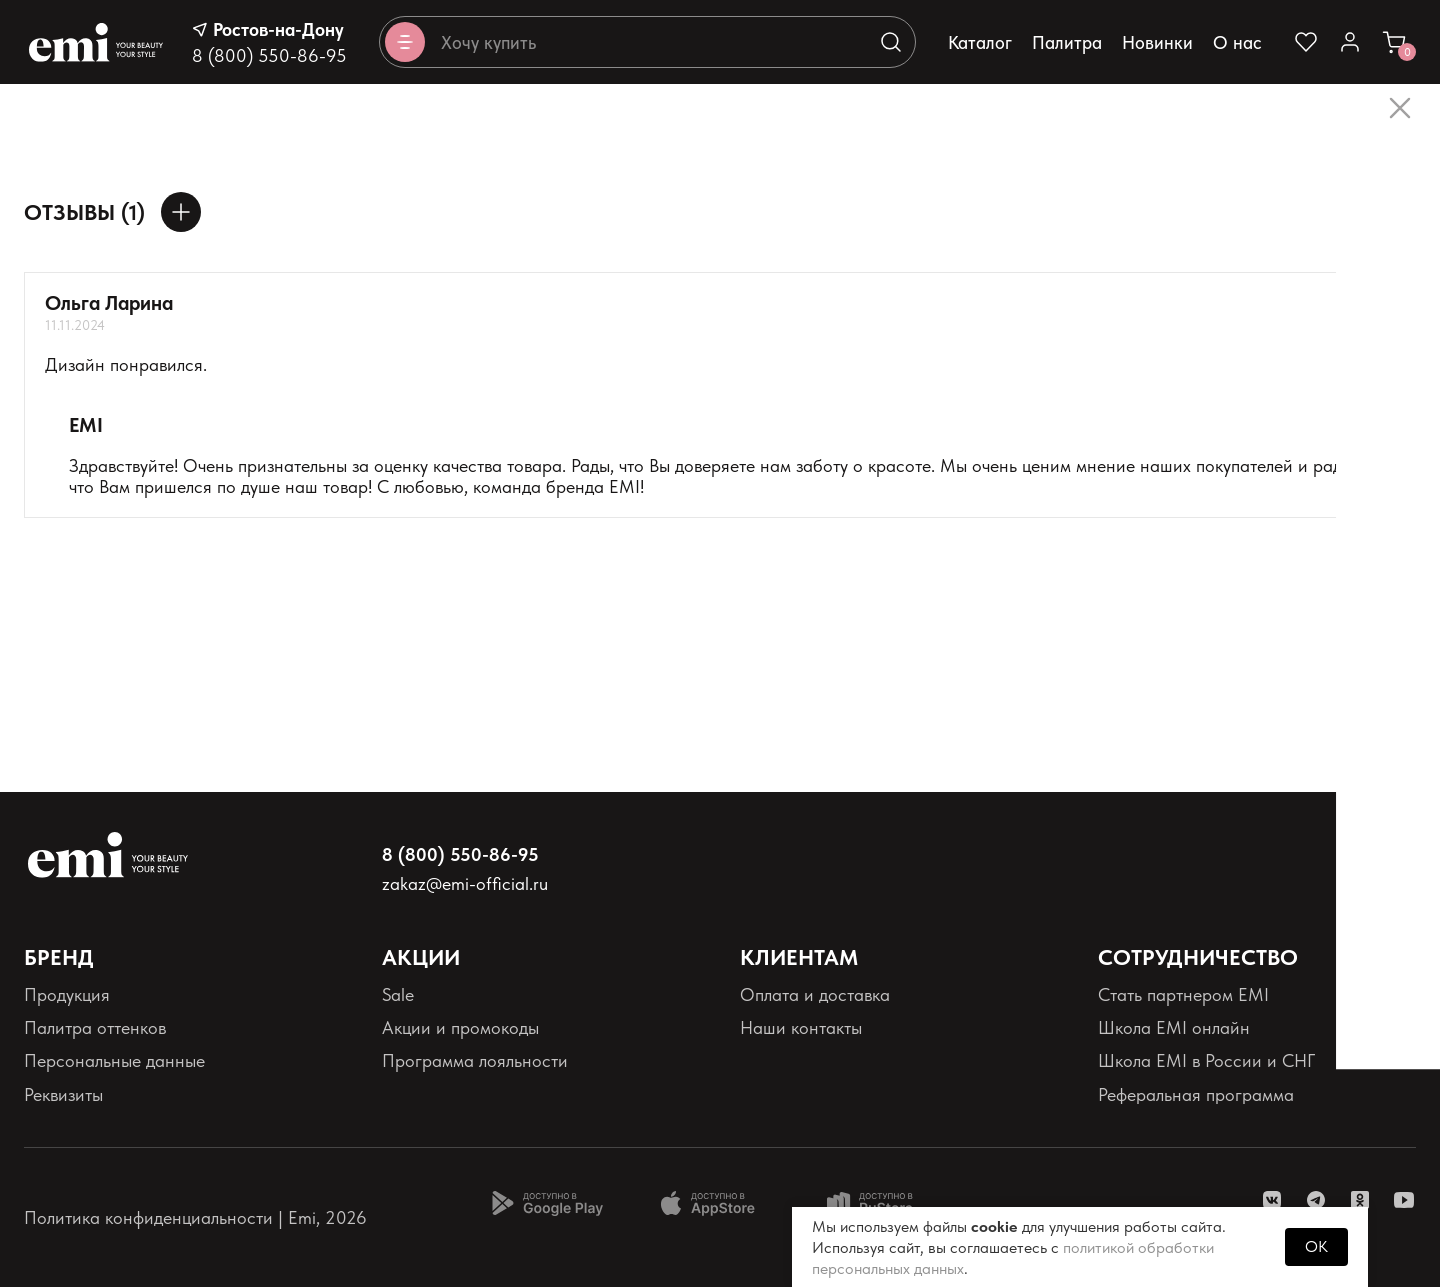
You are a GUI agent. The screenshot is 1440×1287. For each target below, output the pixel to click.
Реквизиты (63, 1094)
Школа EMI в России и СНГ (1206, 1060)
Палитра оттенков (95, 1027)
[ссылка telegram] (1316, 1200)
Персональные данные (114, 1060)
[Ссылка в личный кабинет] (1350, 42)
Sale (398, 994)
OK (1316, 1246)
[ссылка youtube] (1404, 1200)
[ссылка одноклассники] (1360, 1200)
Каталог (980, 42)
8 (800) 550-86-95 (269, 55)
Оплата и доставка (815, 994)
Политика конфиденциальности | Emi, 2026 (195, 1217)
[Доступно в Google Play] (547, 1203)
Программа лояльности (475, 1060)
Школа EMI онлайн (1174, 1027)
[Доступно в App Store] (715, 1203)
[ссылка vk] (1272, 1200)
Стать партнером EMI (1183, 994)
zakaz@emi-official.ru (465, 883)
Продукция (67, 994)
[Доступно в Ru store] (883, 1203)
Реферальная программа (1196, 1094)
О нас (1237, 42)
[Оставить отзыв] (181, 212)
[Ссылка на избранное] (1306, 42)
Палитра (1067, 42)
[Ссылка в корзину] (1394, 42)
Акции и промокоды (460, 1027)
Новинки (1157, 42)
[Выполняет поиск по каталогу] (891, 42)
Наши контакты (801, 1027)
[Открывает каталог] (405, 42)
